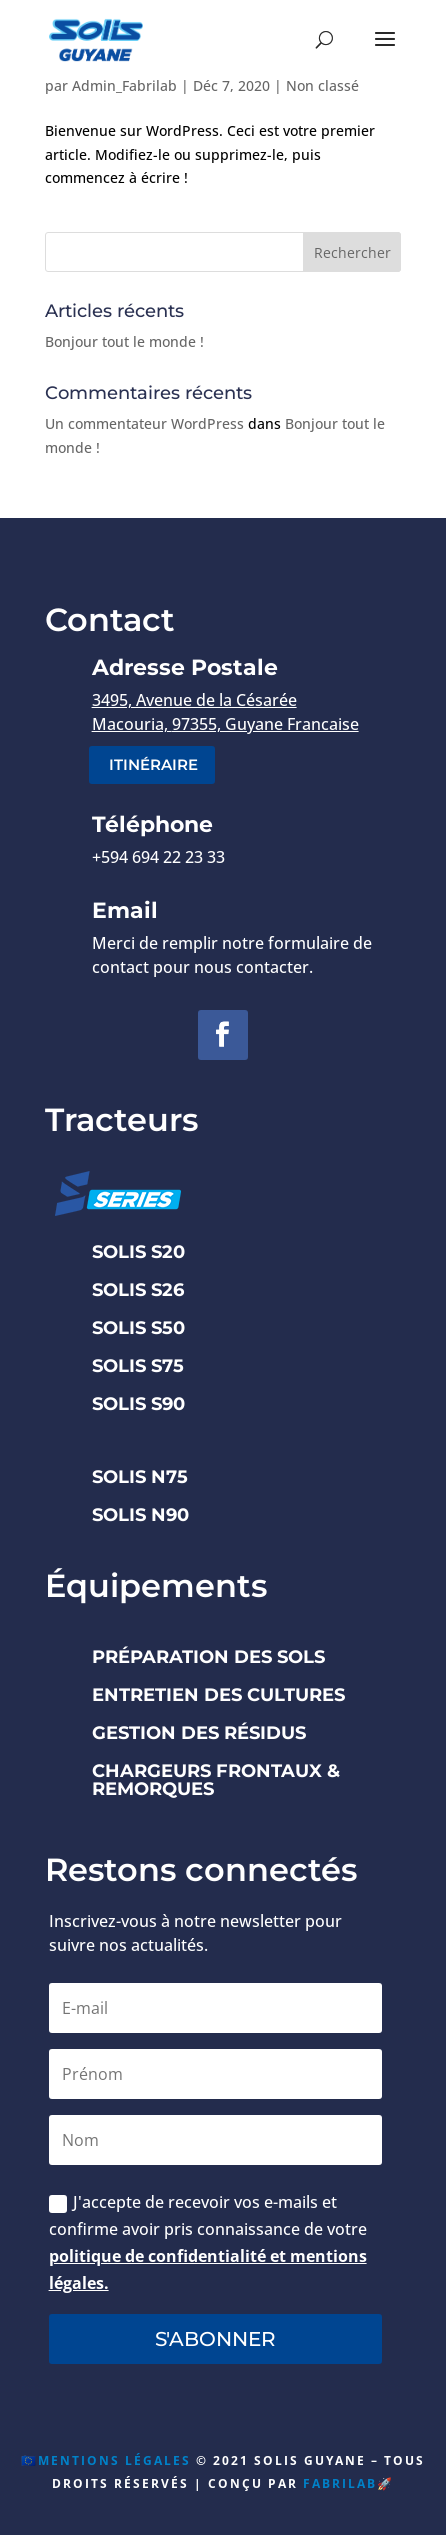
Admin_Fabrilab (124, 85)
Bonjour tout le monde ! (124, 341)
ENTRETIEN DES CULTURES (218, 1695)
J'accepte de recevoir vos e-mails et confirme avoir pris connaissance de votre (208, 2243)
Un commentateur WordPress (144, 423)
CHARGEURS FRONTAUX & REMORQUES (216, 1780)
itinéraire (153, 764)
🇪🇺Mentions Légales (106, 2460)
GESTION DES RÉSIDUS (199, 1733)
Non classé (322, 85)
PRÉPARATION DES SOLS (208, 1657)
